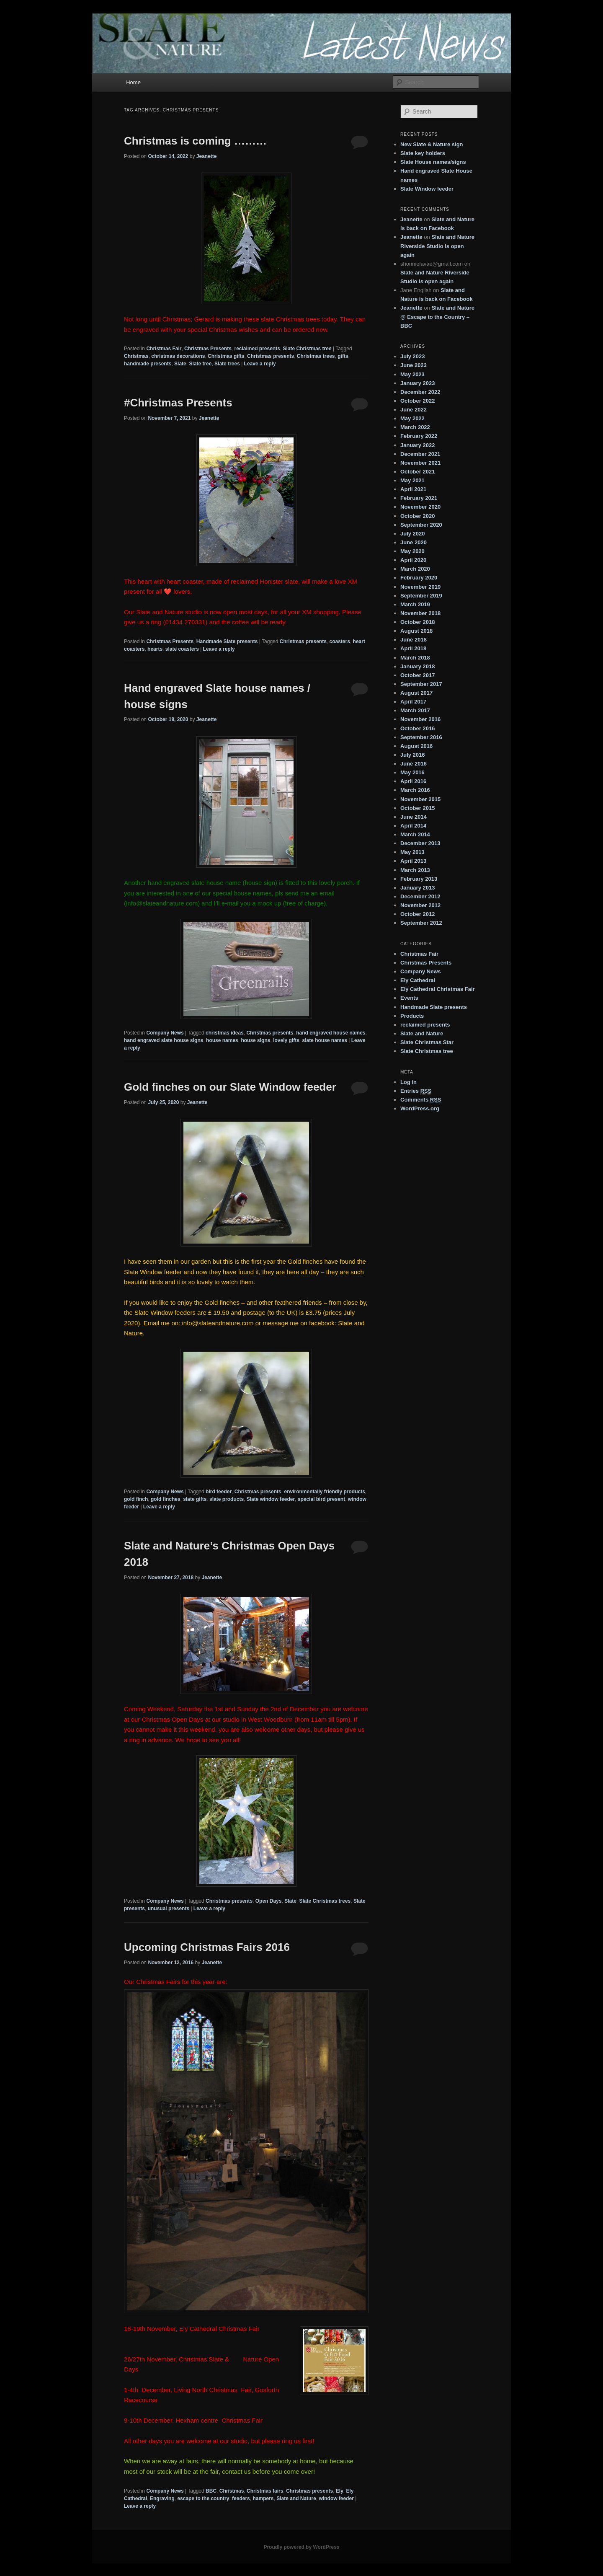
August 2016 (416, 746)
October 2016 (417, 728)
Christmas (136, 356)
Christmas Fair (163, 349)
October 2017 (417, 675)
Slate (180, 364)
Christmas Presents (208, 349)
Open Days (268, 1901)
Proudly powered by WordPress (301, 2547)
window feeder (336, 2498)
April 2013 (413, 861)
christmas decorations (178, 356)
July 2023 (412, 356)
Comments (420, 1100)
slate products (226, 1499)
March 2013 (415, 870)
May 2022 (412, 418)
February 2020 (418, 577)
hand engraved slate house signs (163, 1040)
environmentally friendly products (324, 1492)
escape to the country (203, 2498)
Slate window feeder (271, 1499)
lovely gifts (286, 1040)
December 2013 (420, 843)
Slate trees (227, 364)
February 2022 (418, 436)
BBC (211, 2491)
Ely (339, 2491)
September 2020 (421, 525)
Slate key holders (422, 153)
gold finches (165, 1499)
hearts (154, 649)
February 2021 (418, 498)
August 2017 (416, 693)
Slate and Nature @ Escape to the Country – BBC (437, 316)
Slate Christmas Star (427, 1042)
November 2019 (420, 587)
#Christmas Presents (178, 402)
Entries (415, 1091)
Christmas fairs (265, 2491)
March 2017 (415, 710)
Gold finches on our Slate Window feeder (230, 1087)
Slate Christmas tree (307, 349)
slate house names (324, 1040)
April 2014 (413, 825)
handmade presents (147, 364)
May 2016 (412, 772)
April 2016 (413, 781)
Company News (164, 1033)
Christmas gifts (226, 356)
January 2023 (417, 383)
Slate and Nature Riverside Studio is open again (437, 246)
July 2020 (412, 533)
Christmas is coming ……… (195, 140)
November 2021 (420, 463)
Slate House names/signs (433, 162)
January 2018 (417, 666)
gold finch (136, 1499)
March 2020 (415, 569)
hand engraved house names (330, 1033)
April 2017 (413, 701)
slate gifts (194, 1499)
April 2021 (413, 489)
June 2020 (413, 542)
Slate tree (200, 364)
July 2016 (412, 755)
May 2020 (412, 551)
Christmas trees (316, 356)
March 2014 (415, 834)
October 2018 (417, 622)
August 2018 (416, 631)
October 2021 (417, 471)
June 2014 (413, 817)
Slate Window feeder (427, 189)
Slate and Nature (296, 2498)
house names (222, 1040)
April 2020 (413, 560)
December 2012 (420, 896)
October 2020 (417, 516)
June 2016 (413, 763)
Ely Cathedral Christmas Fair (437, 989)
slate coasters (182, 649)
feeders (241, 2498)
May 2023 (412, 374)
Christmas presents (270, 356)
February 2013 (418, 879)
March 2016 (415, 790)
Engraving (162, 2498)
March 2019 (415, 604)
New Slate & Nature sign (431, 144)
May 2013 (412, 852)
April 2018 (413, 648)
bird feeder (219, 1492)
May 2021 (412, 480)
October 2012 (417, 914)
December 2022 (420, 392)
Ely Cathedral (417, 980)
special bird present (321, 1499)
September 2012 (421, 923)
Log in (408, 1082)
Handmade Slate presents (227, 641)
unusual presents (168, 1908)
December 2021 (420, 454)
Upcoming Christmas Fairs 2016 (207, 1947)
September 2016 (421, 737)
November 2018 (420, 613)
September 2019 (421, 595)
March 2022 (415, 427)
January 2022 (417, 445)
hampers (263, 2498)
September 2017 (421, 684)
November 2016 (420, 719)
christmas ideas (225, 1033)
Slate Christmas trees (325, 1901)
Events (409, 998)
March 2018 (415, 657)
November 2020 (420, 507)
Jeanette (206, 156)
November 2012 (420, 905)
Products (412, 1016)
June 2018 (413, 639)
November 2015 (420, 799)
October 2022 (417, 401)
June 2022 (413, 409)
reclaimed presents (257, 349)
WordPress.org (419, 1108)
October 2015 (417, 808)
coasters (340, 641)
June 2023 (413, 365)
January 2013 (417, 888)
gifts (343, 356)
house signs (255, 1040)
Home (133, 82)
